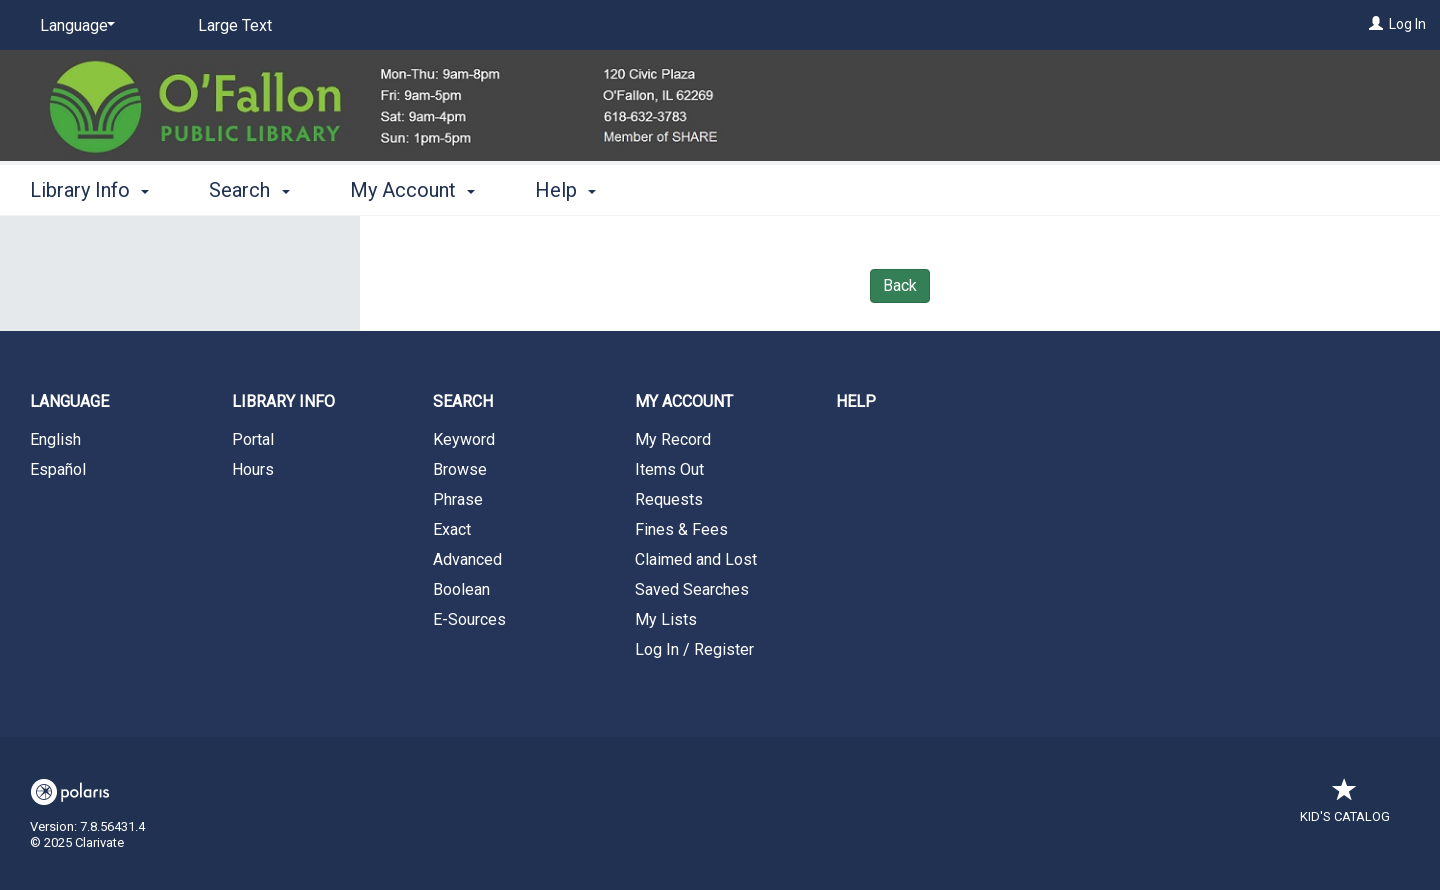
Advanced (467, 559)
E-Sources (469, 619)
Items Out (669, 469)
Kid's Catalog (1345, 806)
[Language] (74, 26)
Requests (669, 499)
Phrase (458, 499)
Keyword (464, 439)
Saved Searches (692, 589)
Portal (253, 439)
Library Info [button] (89, 190)
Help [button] (565, 190)
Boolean (461, 589)
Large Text (235, 25)
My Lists (666, 619)
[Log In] (1376, 24)
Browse (460, 469)
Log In (1407, 24)
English (55, 439)
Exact (452, 529)
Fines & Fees (681, 529)
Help (856, 401)
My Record (673, 439)
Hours (253, 469)
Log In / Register (694, 649)
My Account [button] (412, 190)
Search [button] (249, 190)
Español (58, 469)
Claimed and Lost (696, 559)
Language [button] (69, 401)
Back (900, 285)
